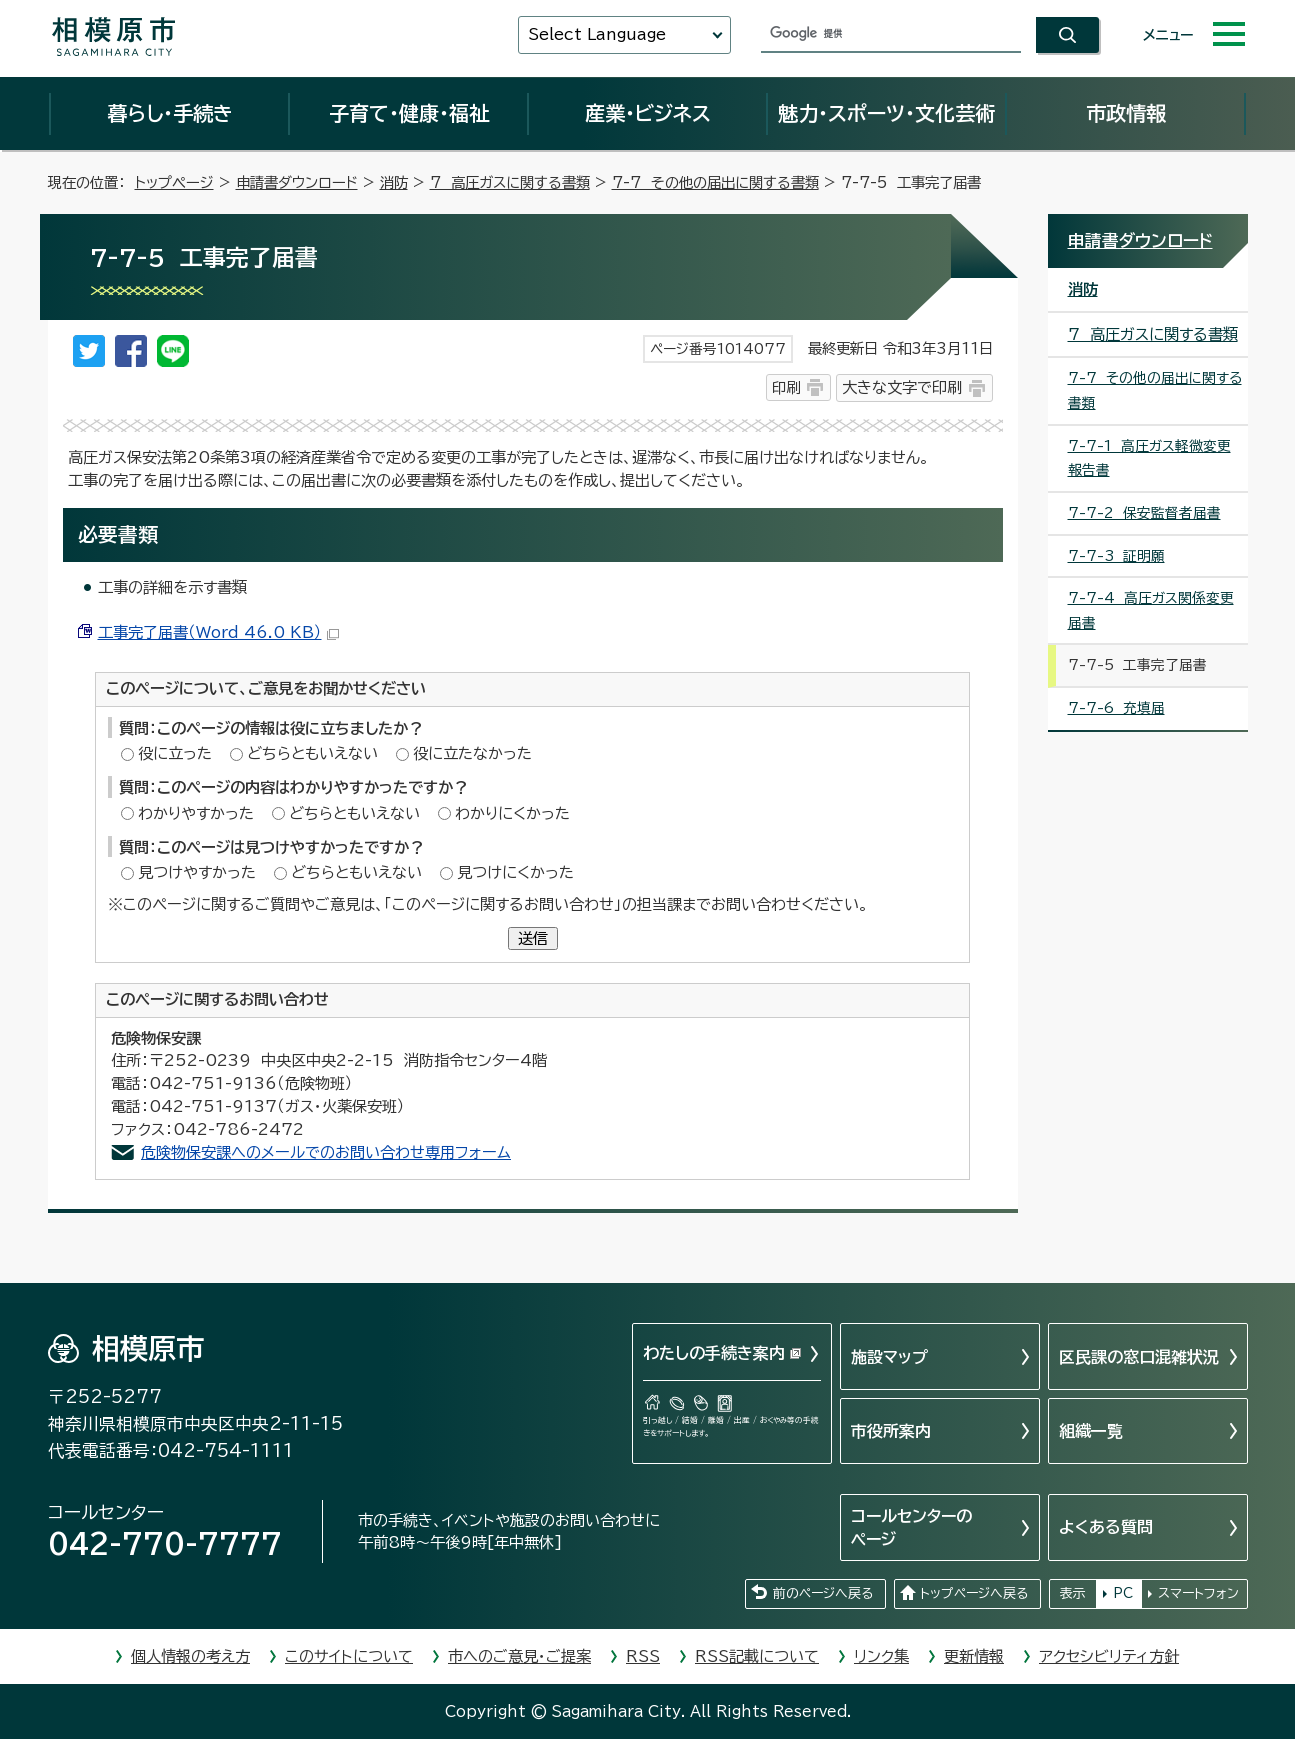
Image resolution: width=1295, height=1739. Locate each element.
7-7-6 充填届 (1116, 708)
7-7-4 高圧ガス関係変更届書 (1151, 610)
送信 (533, 938)
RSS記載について (757, 1656)
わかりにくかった (512, 813)
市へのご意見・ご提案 (519, 1656)
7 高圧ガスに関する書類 (510, 182)
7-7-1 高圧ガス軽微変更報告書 (1149, 458)
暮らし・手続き (170, 113)
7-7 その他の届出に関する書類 (715, 182)
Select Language (597, 34)
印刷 (786, 387)
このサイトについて (349, 1656)
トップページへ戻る (974, 1593)
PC (1123, 1593)
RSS (643, 1656)
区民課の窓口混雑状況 (1139, 1357)
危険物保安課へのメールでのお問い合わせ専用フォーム (326, 1152)
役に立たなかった (472, 753)
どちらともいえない (312, 753)
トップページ (174, 182)
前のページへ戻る (823, 1593)
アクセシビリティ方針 (1109, 1656)
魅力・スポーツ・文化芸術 (886, 113)
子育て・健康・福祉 (409, 113)
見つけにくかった (515, 872)
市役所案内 (891, 1431)
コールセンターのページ (911, 1527)
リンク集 (881, 1656)
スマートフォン (1198, 1593)
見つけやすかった (197, 872)
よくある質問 (1106, 1527)
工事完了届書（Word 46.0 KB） (218, 632)
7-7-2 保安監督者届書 (1144, 513)
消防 (394, 182)
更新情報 (974, 1656)
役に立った (175, 753)
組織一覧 (1091, 1431)
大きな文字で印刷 (902, 387)
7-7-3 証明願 (1116, 556)
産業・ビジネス (648, 113)
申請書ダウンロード (297, 182)
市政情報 (1126, 113)
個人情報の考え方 (190, 1656)
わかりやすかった (196, 813)
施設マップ (889, 1357)
